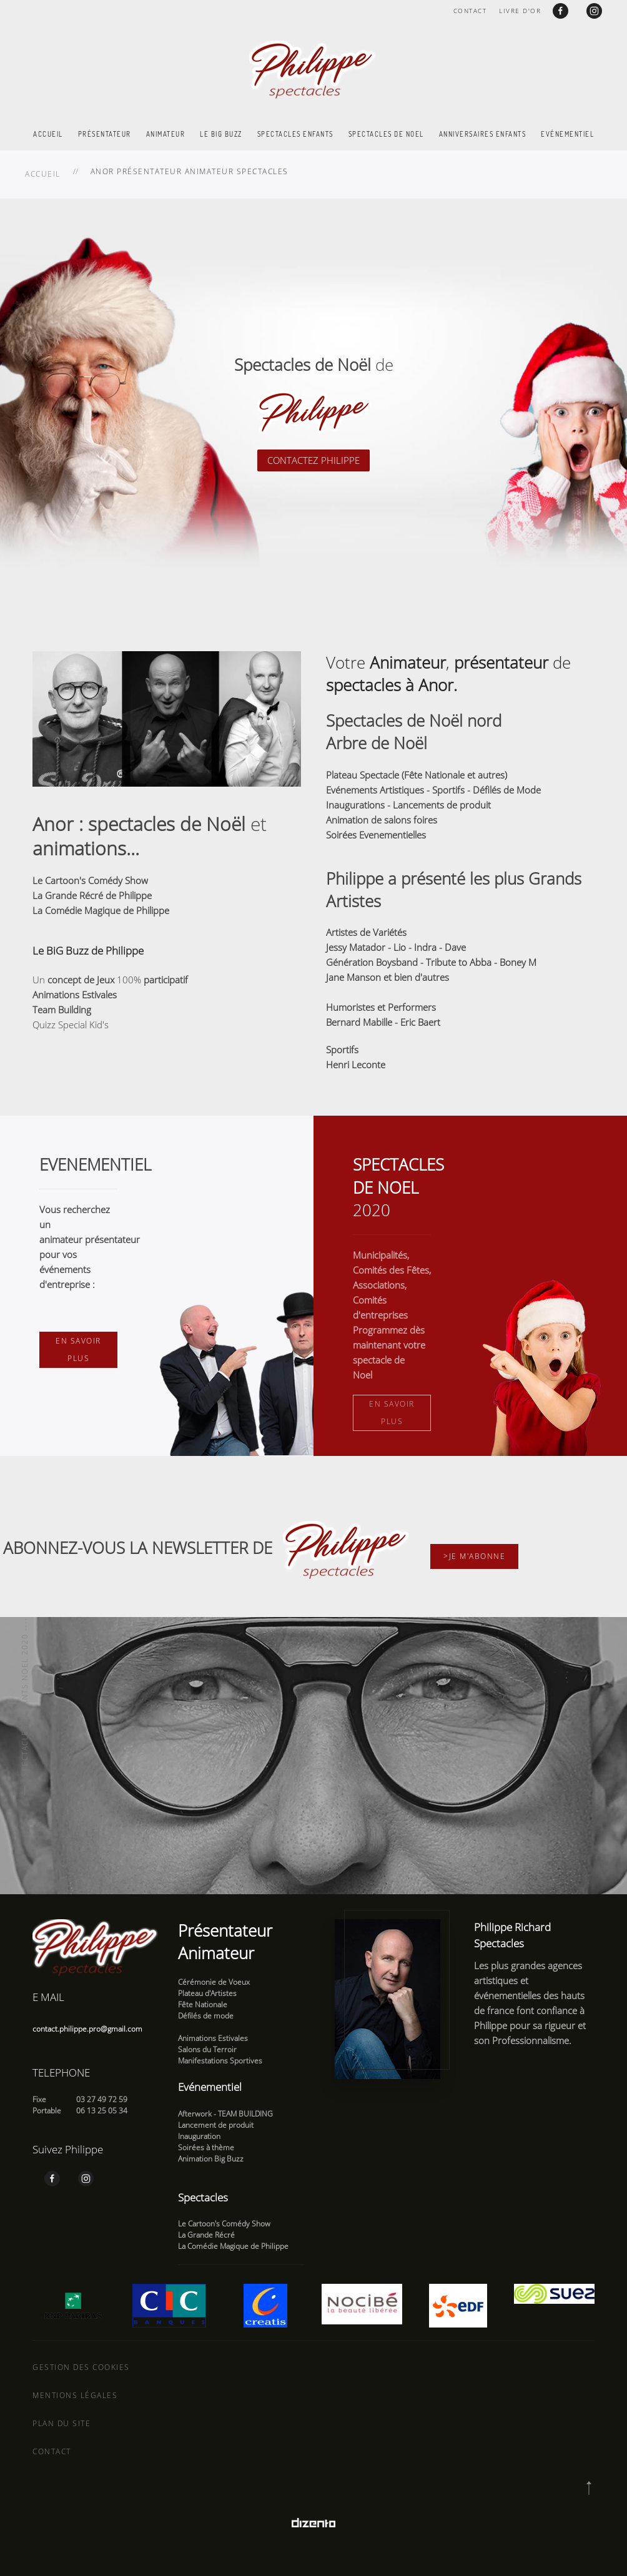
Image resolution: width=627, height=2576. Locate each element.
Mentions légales (74, 2395)
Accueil (48, 134)
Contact (470, 10)
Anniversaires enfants (482, 134)
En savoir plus (78, 1349)
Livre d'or (520, 10)
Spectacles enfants (295, 134)
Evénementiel (567, 134)
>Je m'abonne (474, 1556)
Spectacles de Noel (386, 134)
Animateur (165, 134)
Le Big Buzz (221, 134)
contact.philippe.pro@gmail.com (87, 2028)
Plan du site (61, 2423)
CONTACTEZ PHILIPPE (313, 460)
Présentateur (104, 134)
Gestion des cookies (81, 2367)
